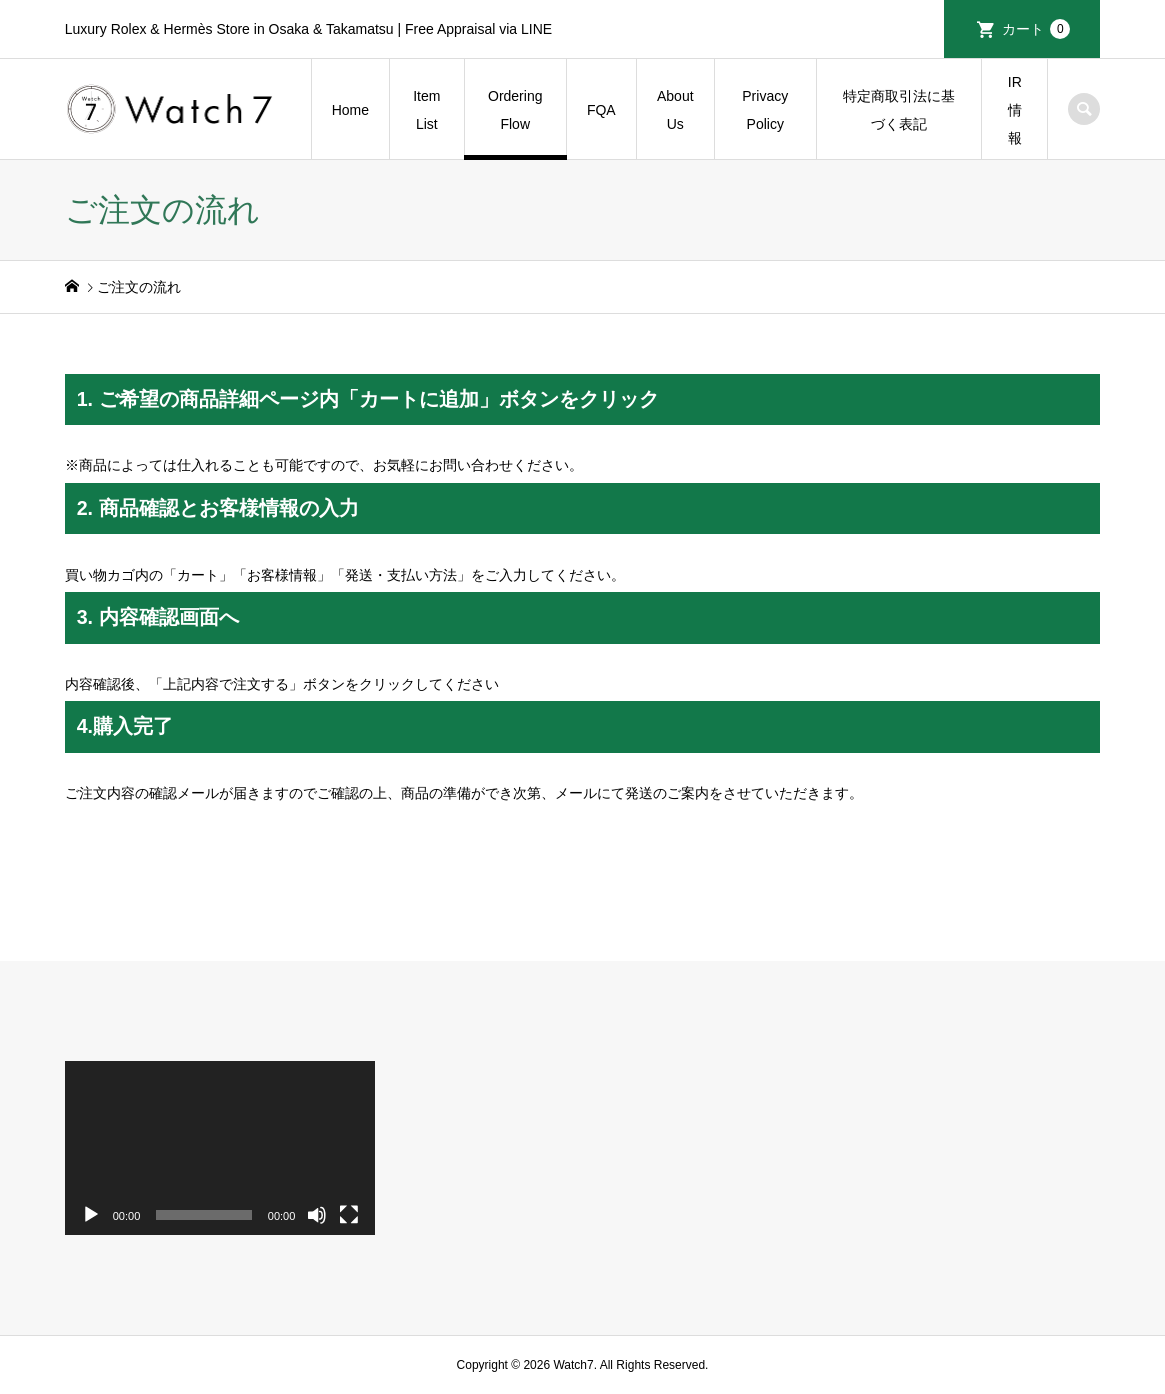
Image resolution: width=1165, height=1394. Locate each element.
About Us (675, 110)
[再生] (91, 1215)
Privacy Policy (765, 110)
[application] (220, 1148)
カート (1036, 29)
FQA (601, 110)
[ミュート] (317, 1215)
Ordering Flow (515, 110)
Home (350, 110)
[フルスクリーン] (349, 1215)
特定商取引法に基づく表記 (899, 110)
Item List (426, 110)
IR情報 (1015, 110)
